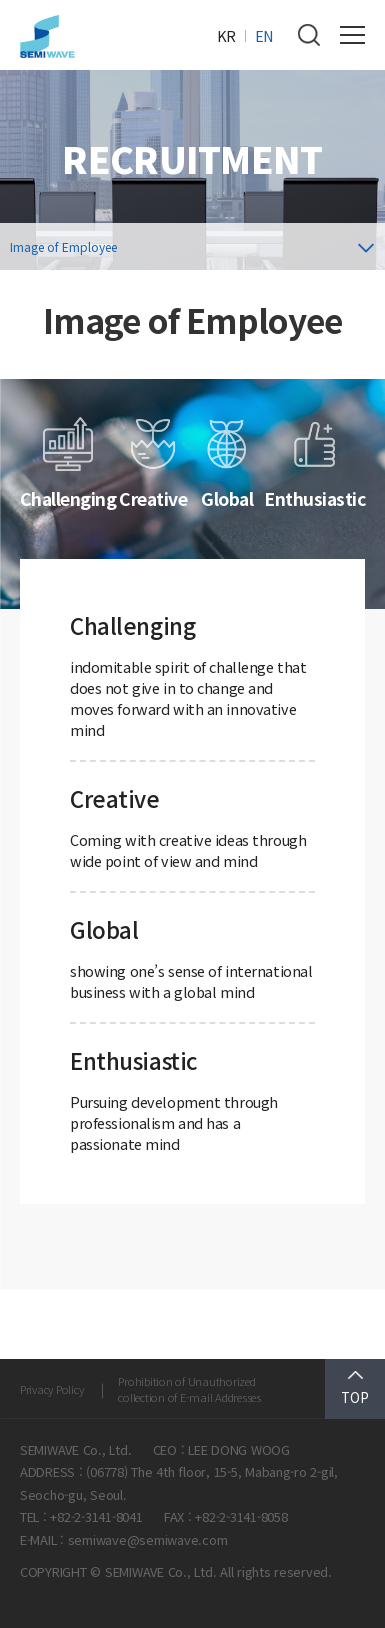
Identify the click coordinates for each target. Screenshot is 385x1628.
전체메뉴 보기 (352, 35)
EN (264, 35)
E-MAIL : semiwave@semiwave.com (123, 1539)
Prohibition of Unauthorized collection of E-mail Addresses (189, 1389)
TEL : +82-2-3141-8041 (81, 1516)
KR (226, 35)
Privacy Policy (51, 1389)
